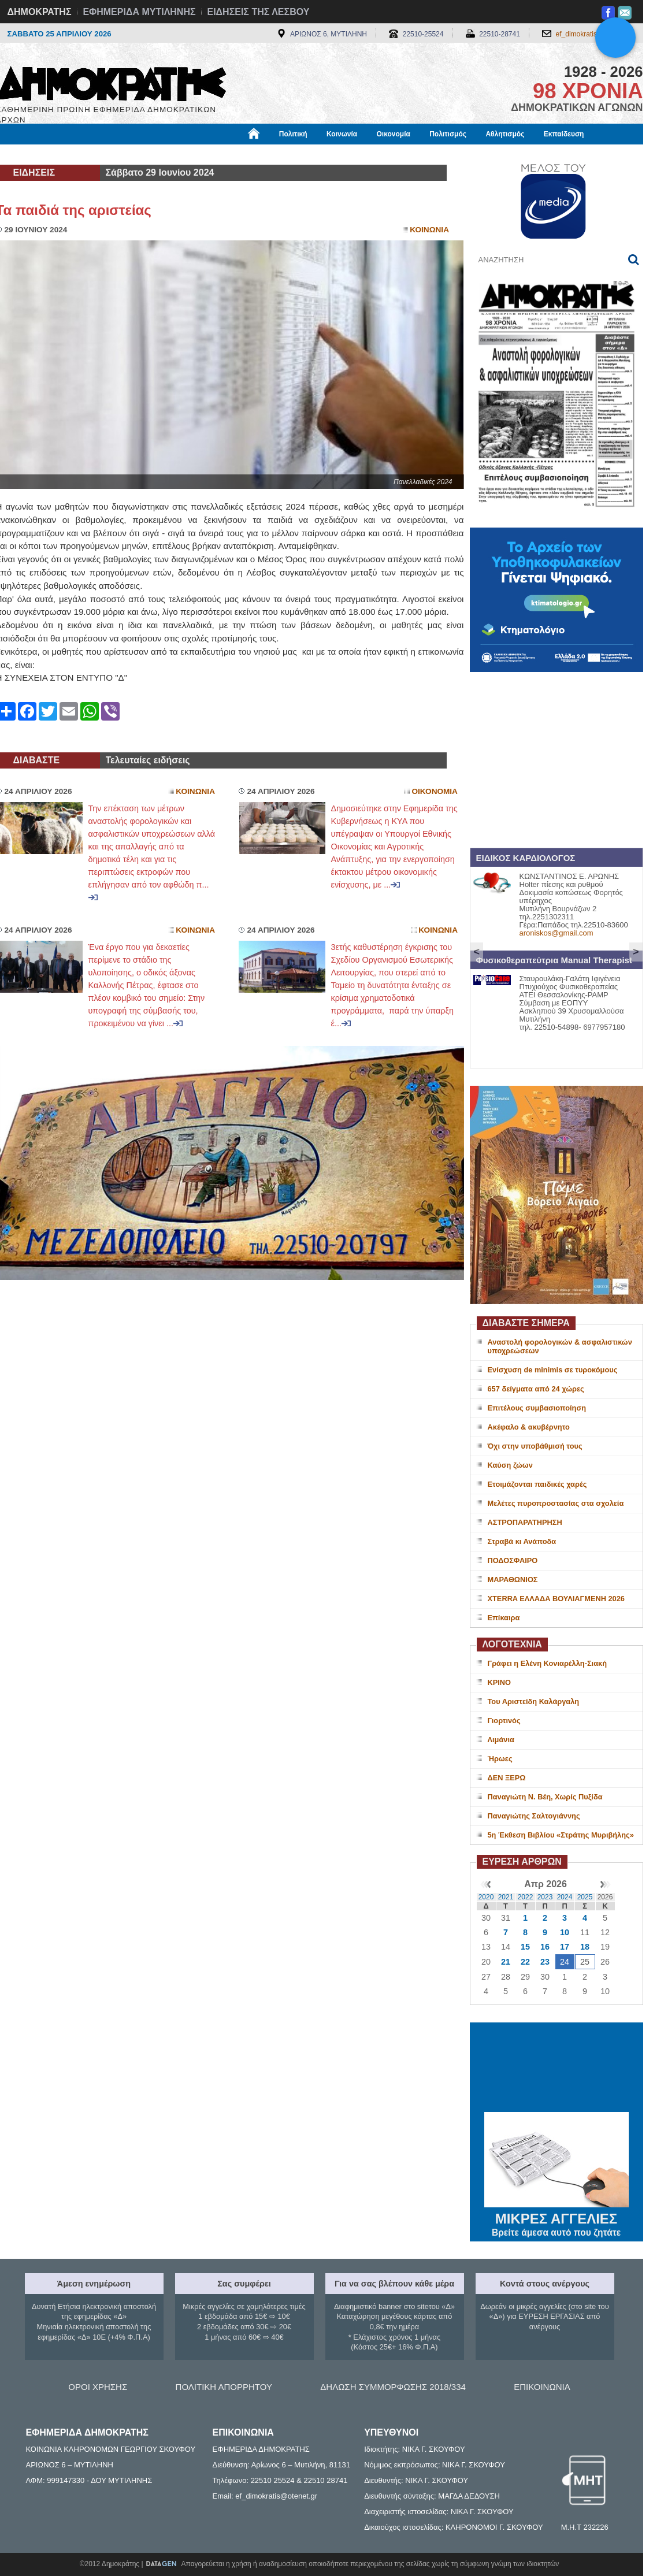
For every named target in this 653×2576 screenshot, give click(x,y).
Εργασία (88, 154)
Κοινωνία (342, 134)
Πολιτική (293, 134)
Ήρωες (500, 1758)
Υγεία (192, 154)
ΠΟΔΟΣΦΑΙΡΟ (513, 1560)
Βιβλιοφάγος (143, 154)
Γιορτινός (504, 1720)
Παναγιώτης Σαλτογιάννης (534, 1816)
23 (545, 1961)
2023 (545, 1897)
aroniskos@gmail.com (556, 933)
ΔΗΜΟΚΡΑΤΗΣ (40, 12)
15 (525, 1946)
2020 (486, 1897)
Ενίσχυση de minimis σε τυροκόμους (553, 1369)
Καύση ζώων (510, 1465)
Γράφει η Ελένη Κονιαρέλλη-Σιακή (547, 1663)
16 (545, 1946)
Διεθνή (279, 154)
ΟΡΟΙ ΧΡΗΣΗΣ (97, 2387)
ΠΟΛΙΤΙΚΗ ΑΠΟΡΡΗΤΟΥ (224, 2387)
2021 (506, 1897)
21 (505, 1961)
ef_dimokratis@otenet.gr (594, 34)
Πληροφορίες (331, 154)
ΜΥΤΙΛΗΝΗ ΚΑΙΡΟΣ (556, 2068)
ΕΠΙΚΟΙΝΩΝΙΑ (542, 2387)
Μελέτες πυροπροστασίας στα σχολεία (556, 1503)
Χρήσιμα (234, 154)
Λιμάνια (501, 1739)
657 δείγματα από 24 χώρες (536, 1388)
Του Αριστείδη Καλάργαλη (534, 1701)
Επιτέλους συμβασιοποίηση (537, 1408)
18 (584, 1946)
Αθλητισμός (504, 134)
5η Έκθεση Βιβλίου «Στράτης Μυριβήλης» (561, 1835)
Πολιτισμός (447, 134)
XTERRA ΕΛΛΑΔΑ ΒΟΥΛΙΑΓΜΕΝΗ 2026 (556, 1598)
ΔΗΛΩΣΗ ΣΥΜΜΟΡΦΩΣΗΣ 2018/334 (393, 2387)
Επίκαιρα (504, 1617)
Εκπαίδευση (564, 134)
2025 (585, 1897)
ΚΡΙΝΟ (499, 1682)
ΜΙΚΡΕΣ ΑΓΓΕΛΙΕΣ (556, 2217)
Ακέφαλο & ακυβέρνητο (529, 1427)
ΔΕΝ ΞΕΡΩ (507, 1777)
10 (564, 1932)
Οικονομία (393, 134)
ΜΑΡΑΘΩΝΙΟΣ (513, 1579)
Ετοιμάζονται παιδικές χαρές (537, 1484)
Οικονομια (435, 791)
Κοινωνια (429, 229)
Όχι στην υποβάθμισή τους (535, 1446)
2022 (525, 1897)
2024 (565, 1897)
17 (564, 1946)
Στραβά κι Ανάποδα (522, 1541)
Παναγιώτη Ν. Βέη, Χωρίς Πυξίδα (545, 1796)
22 (525, 1961)
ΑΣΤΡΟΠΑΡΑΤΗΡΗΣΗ (525, 1522)
